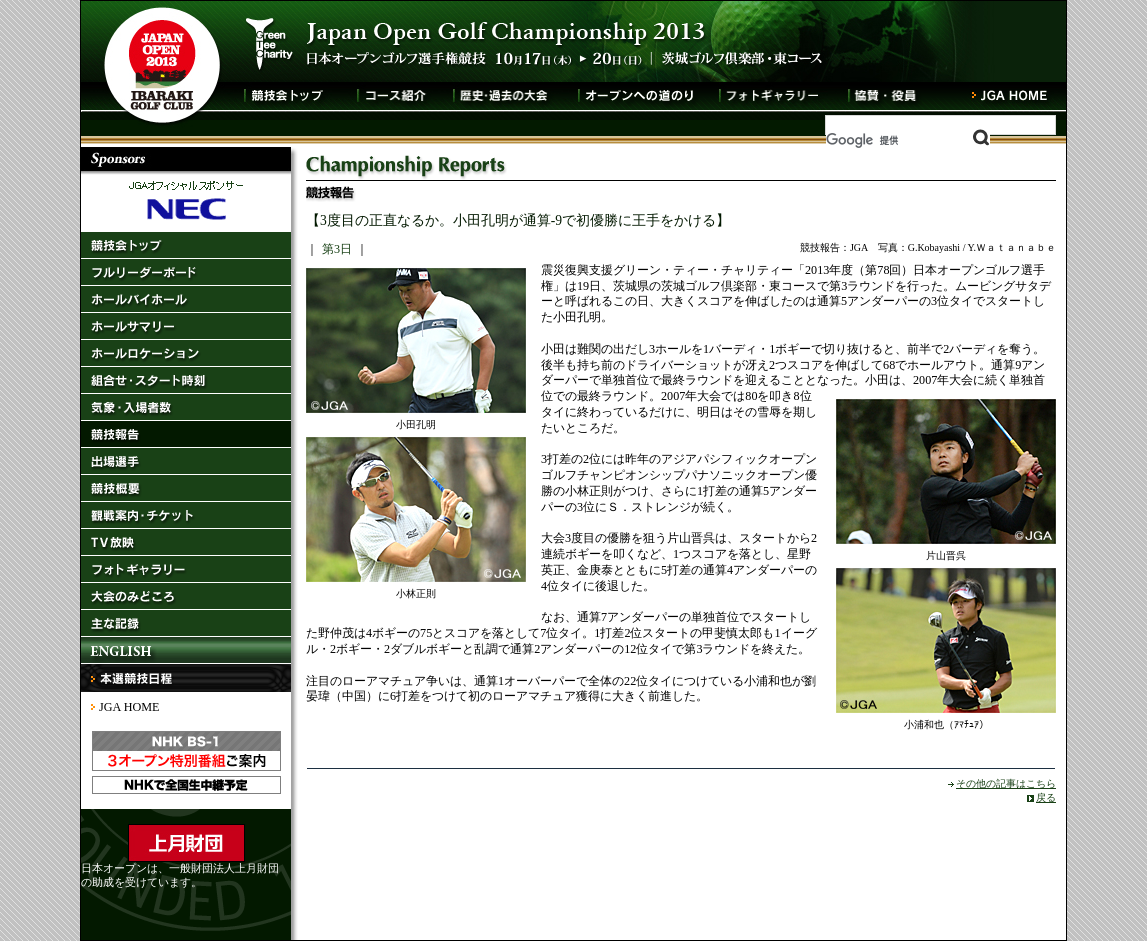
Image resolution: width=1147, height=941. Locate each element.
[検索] (908, 140)
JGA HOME (129, 707)
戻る (1046, 797)
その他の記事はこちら (1006, 783)
